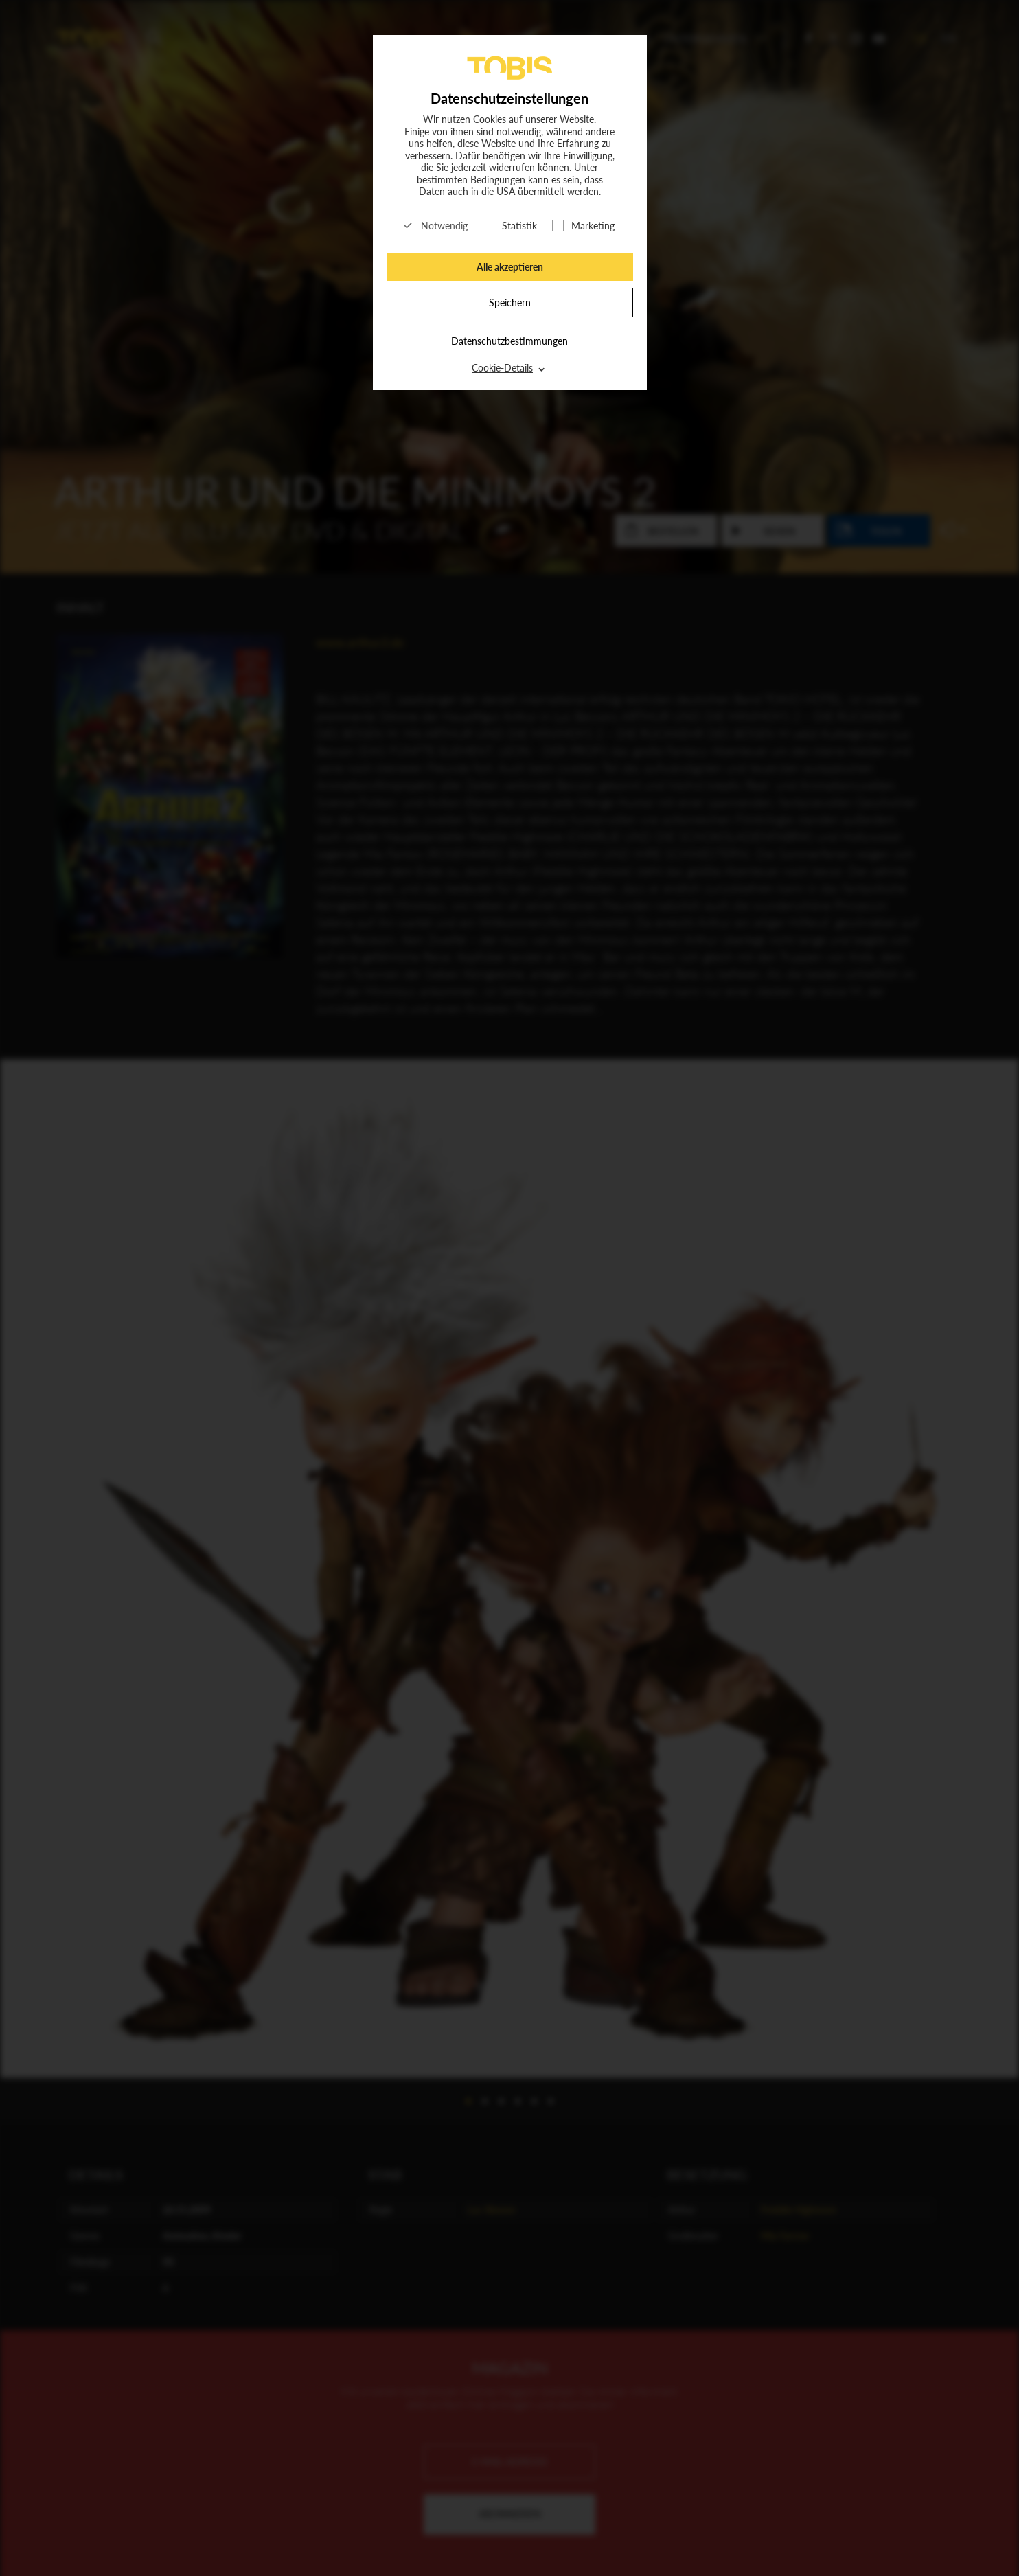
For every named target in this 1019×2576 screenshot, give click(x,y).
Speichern (510, 302)
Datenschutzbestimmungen (509, 341)
